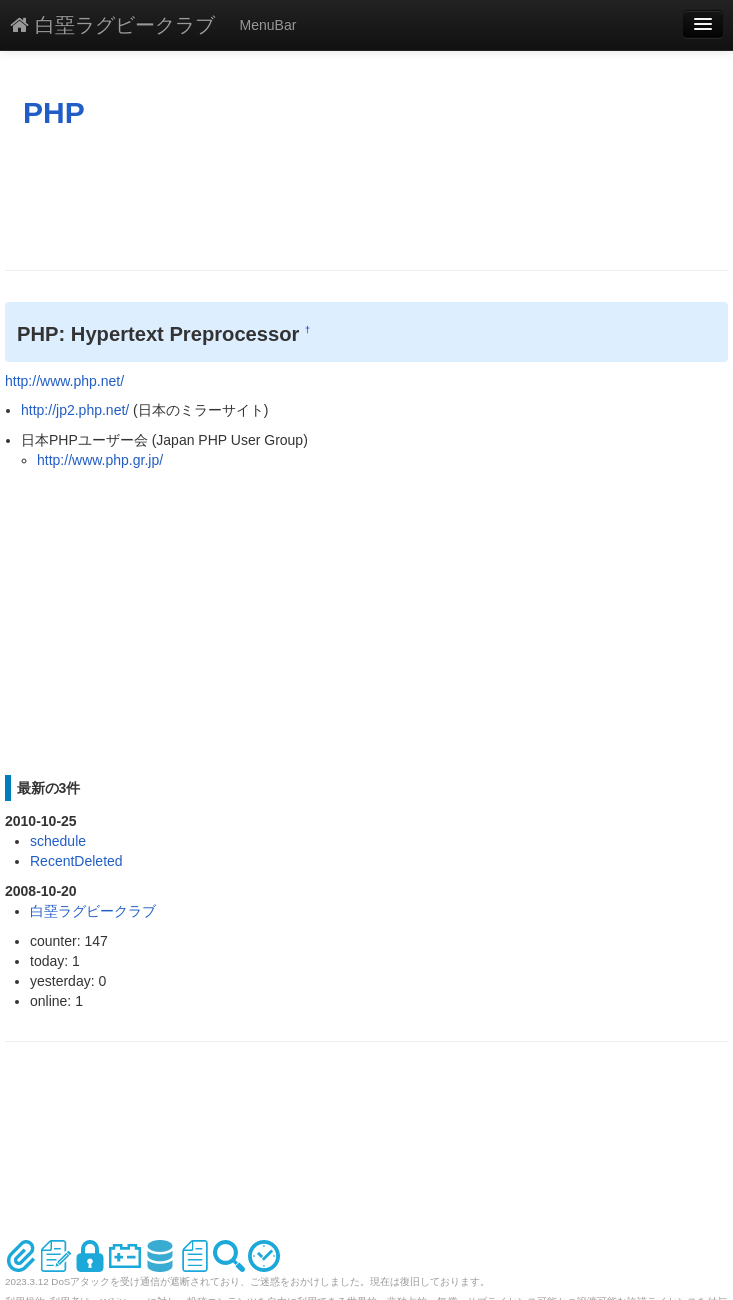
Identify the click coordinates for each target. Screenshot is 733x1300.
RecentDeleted (76, 861)
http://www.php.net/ (64, 381)
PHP (54, 112)
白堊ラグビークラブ (112, 25)
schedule (58, 841)
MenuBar (268, 25)
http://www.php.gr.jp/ (100, 460)
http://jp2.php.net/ (75, 410)
